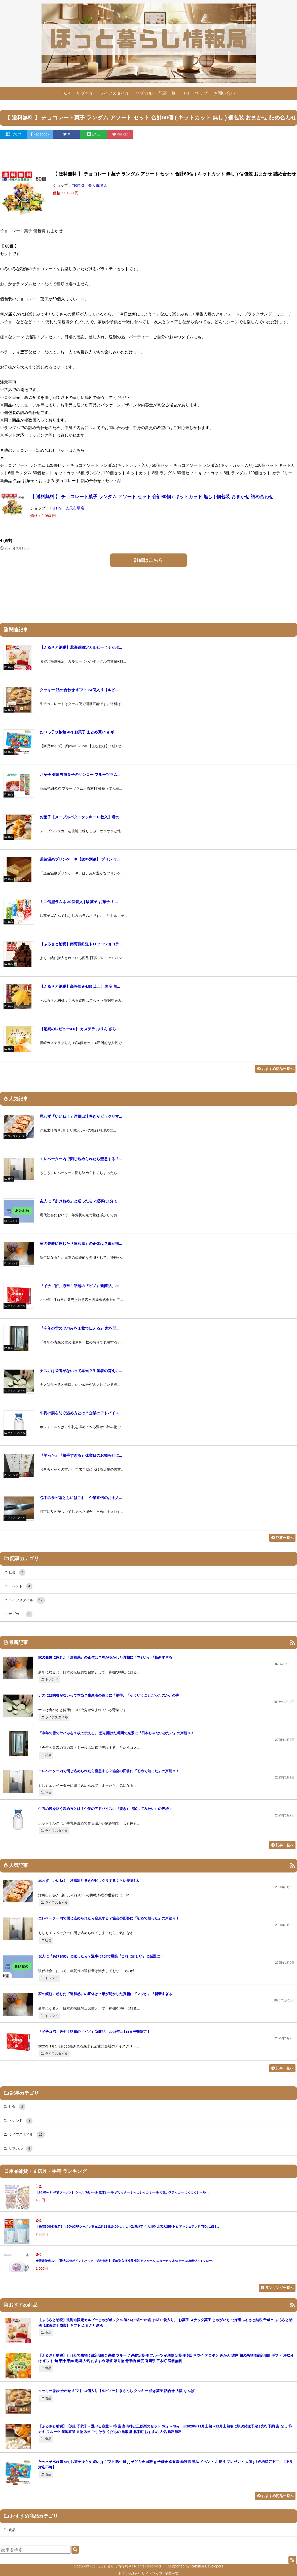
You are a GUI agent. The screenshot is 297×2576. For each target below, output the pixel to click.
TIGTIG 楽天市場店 (89, 185)
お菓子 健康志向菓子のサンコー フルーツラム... (80, 775)
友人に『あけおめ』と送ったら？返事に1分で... (80, 1201)
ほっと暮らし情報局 (112, 2566)
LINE (93, 134)
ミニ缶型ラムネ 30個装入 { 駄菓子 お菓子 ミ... (79, 902)
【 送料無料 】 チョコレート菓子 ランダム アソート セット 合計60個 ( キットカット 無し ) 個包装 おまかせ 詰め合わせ (151, 496)
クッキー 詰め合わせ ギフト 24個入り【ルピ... (79, 690)
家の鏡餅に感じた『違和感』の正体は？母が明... (81, 1244)
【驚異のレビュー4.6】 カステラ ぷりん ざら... (79, 1029)
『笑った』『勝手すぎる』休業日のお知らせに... (81, 1456)
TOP (66, 93)
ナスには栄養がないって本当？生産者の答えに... (81, 1371)
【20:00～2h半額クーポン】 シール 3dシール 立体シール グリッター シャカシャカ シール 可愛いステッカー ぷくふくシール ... (122, 2192)
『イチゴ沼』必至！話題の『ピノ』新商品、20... (81, 1286)
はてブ (13, 134)
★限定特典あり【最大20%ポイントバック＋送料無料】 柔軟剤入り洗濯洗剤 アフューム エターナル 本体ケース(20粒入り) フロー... (125, 2261)
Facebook (40, 134)
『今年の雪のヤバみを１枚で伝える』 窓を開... (79, 1328)
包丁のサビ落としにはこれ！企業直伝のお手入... (81, 1498)
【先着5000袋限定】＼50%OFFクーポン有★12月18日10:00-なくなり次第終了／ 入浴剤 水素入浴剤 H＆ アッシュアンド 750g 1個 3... (127, 2226)
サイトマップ (194, 93)
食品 (46, 2332)
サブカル (84, 93)
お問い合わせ (226, 93)
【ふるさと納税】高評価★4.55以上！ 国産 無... (80, 987)
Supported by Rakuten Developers (195, 2566)
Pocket (120, 134)
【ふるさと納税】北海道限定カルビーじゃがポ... (81, 647)
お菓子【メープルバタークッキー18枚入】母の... (81, 817)
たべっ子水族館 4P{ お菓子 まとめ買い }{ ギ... (78, 732)
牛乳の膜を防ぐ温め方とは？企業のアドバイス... (81, 1413)
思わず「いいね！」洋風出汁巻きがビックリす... (81, 1116)
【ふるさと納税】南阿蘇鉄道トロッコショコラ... (81, 944)
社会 (46, 1755)
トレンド (49, 1679)
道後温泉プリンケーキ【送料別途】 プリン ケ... (80, 859)
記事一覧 (167, 93)
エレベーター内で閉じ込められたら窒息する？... (81, 1159)
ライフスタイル (114, 93)
